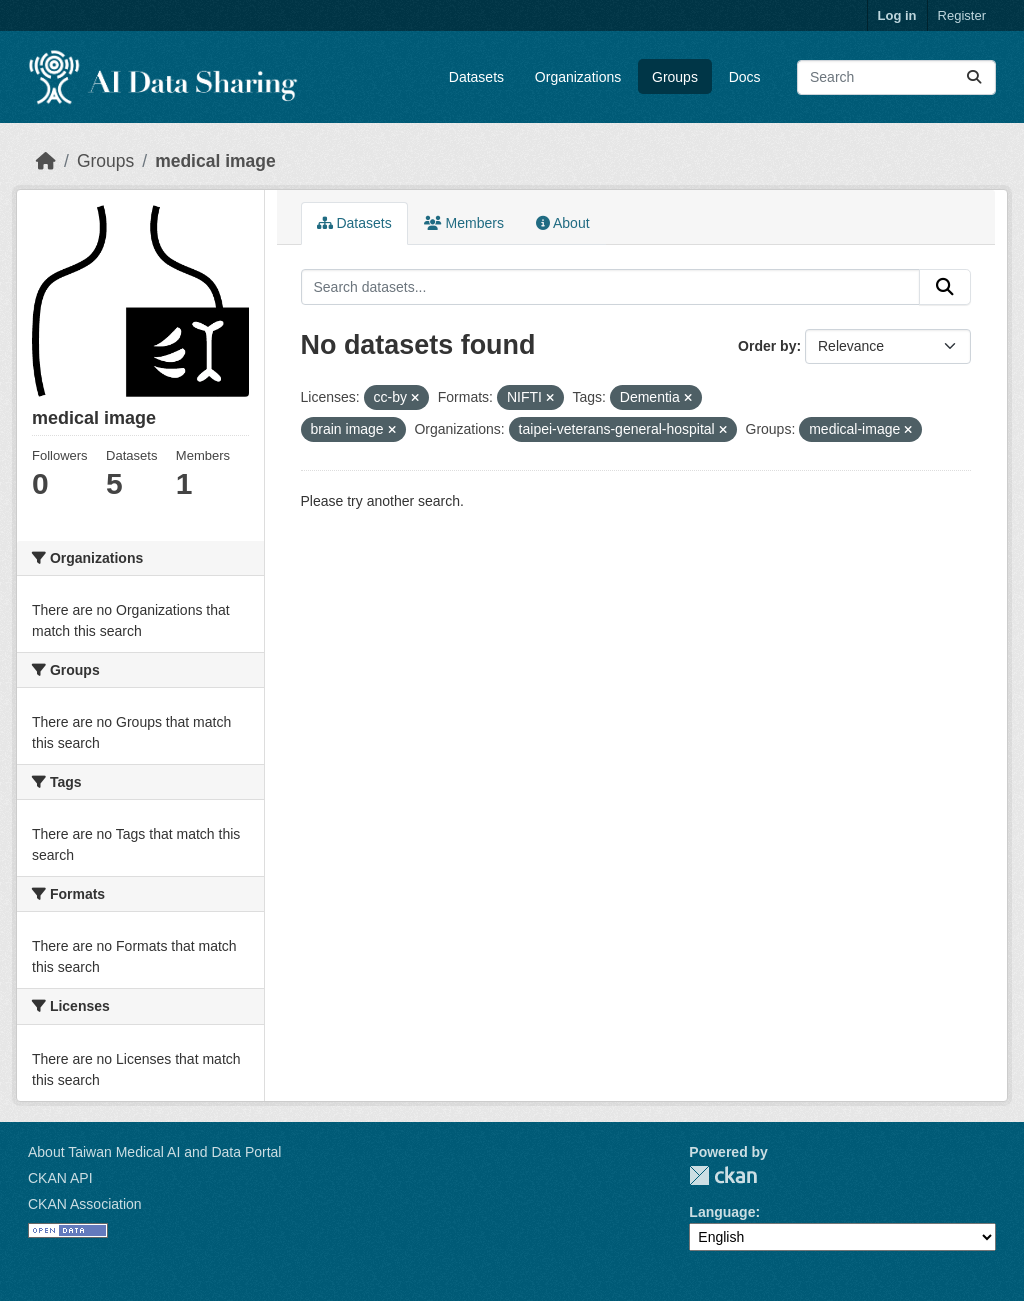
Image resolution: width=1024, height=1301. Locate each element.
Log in (897, 15)
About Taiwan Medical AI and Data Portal (154, 1152)
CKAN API (60, 1178)
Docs (745, 77)
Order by (767, 346)
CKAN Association (85, 1204)
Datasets (476, 77)
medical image (215, 161)
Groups (675, 77)
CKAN (723, 1175)
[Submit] (974, 77)
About (563, 223)
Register (962, 15)
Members (464, 223)
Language (722, 1212)
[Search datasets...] (896, 77)
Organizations (578, 77)
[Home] (46, 161)
